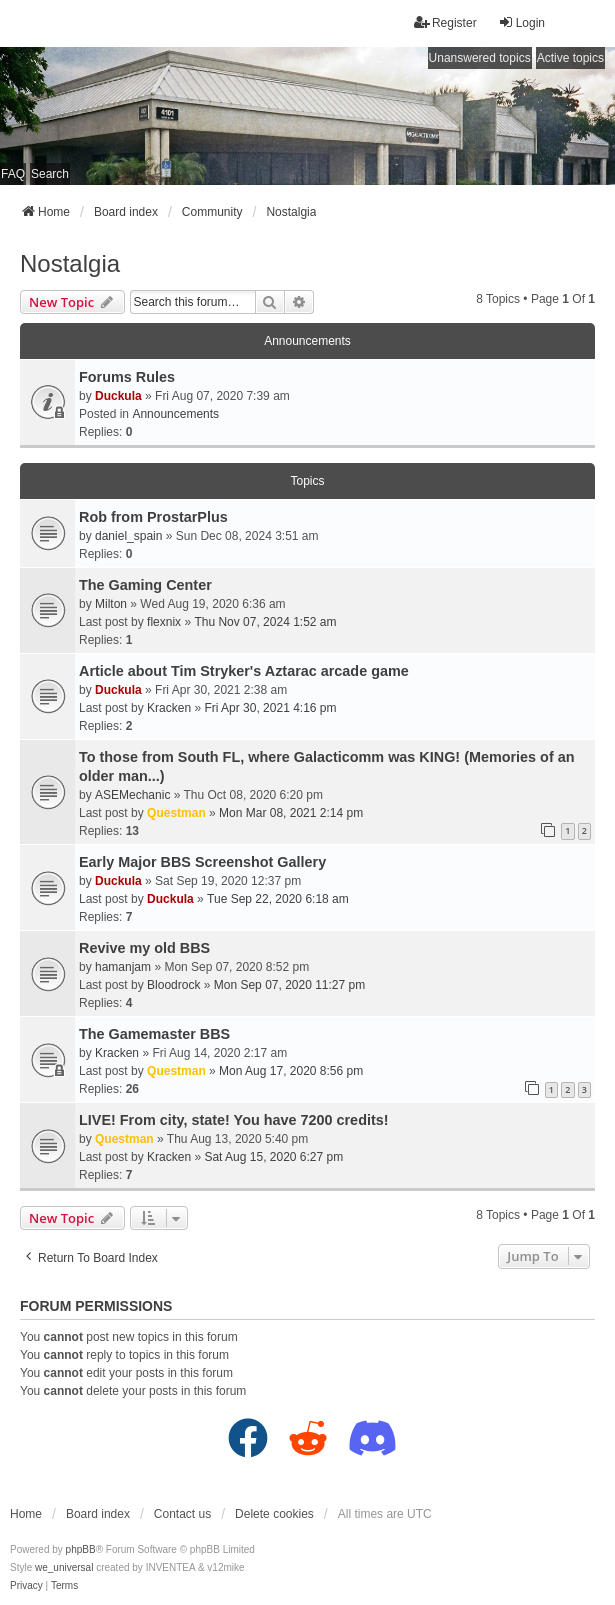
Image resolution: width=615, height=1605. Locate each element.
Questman (176, 813)
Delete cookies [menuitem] (274, 1514)
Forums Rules (127, 377)
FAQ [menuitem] (13, 174)
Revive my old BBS (144, 948)
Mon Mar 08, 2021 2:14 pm (291, 813)
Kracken (169, 708)
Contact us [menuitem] (182, 1514)
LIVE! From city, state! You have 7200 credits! (234, 1120)
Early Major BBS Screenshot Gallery (202, 862)
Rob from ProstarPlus (153, 517)
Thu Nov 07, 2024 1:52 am (265, 622)
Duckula (118, 396)
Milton (111, 604)
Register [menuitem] (445, 22)
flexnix (164, 622)
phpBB (81, 1549)
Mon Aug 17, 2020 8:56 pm (291, 1071)
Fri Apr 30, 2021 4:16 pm (270, 708)
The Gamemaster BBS (154, 1034)
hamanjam (123, 967)
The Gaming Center (145, 585)
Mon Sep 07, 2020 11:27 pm (289, 985)
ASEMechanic (132, 795)
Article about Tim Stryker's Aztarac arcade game (244, 671)
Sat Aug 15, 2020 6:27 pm (273, 1157)
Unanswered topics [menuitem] (480, 58)
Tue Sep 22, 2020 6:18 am (278, 899)
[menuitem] (26, 1586)
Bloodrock (173, 985)
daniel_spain (128, 536)
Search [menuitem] (50, 174)
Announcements (175, 414)
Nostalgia (70, 263)
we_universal (64, 1567)
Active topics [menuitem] (570, 58)
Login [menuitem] (521, 22)
